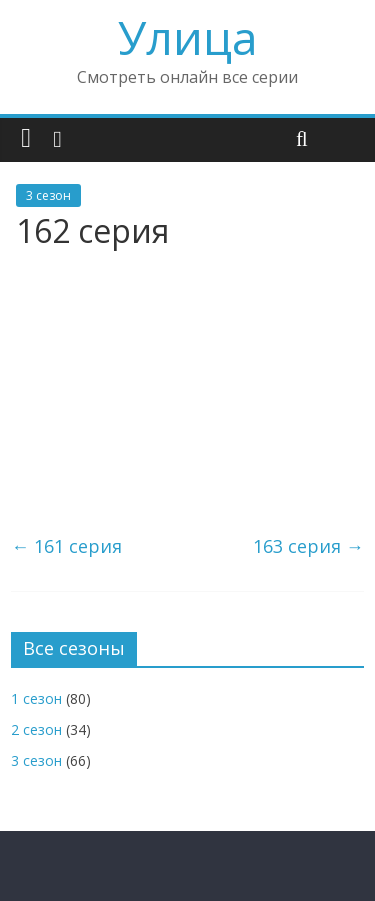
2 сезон (36, 729)
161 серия (66, 546)
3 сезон (48, 195)
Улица (188, 37)
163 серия (308, 546)
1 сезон (36, 698)
